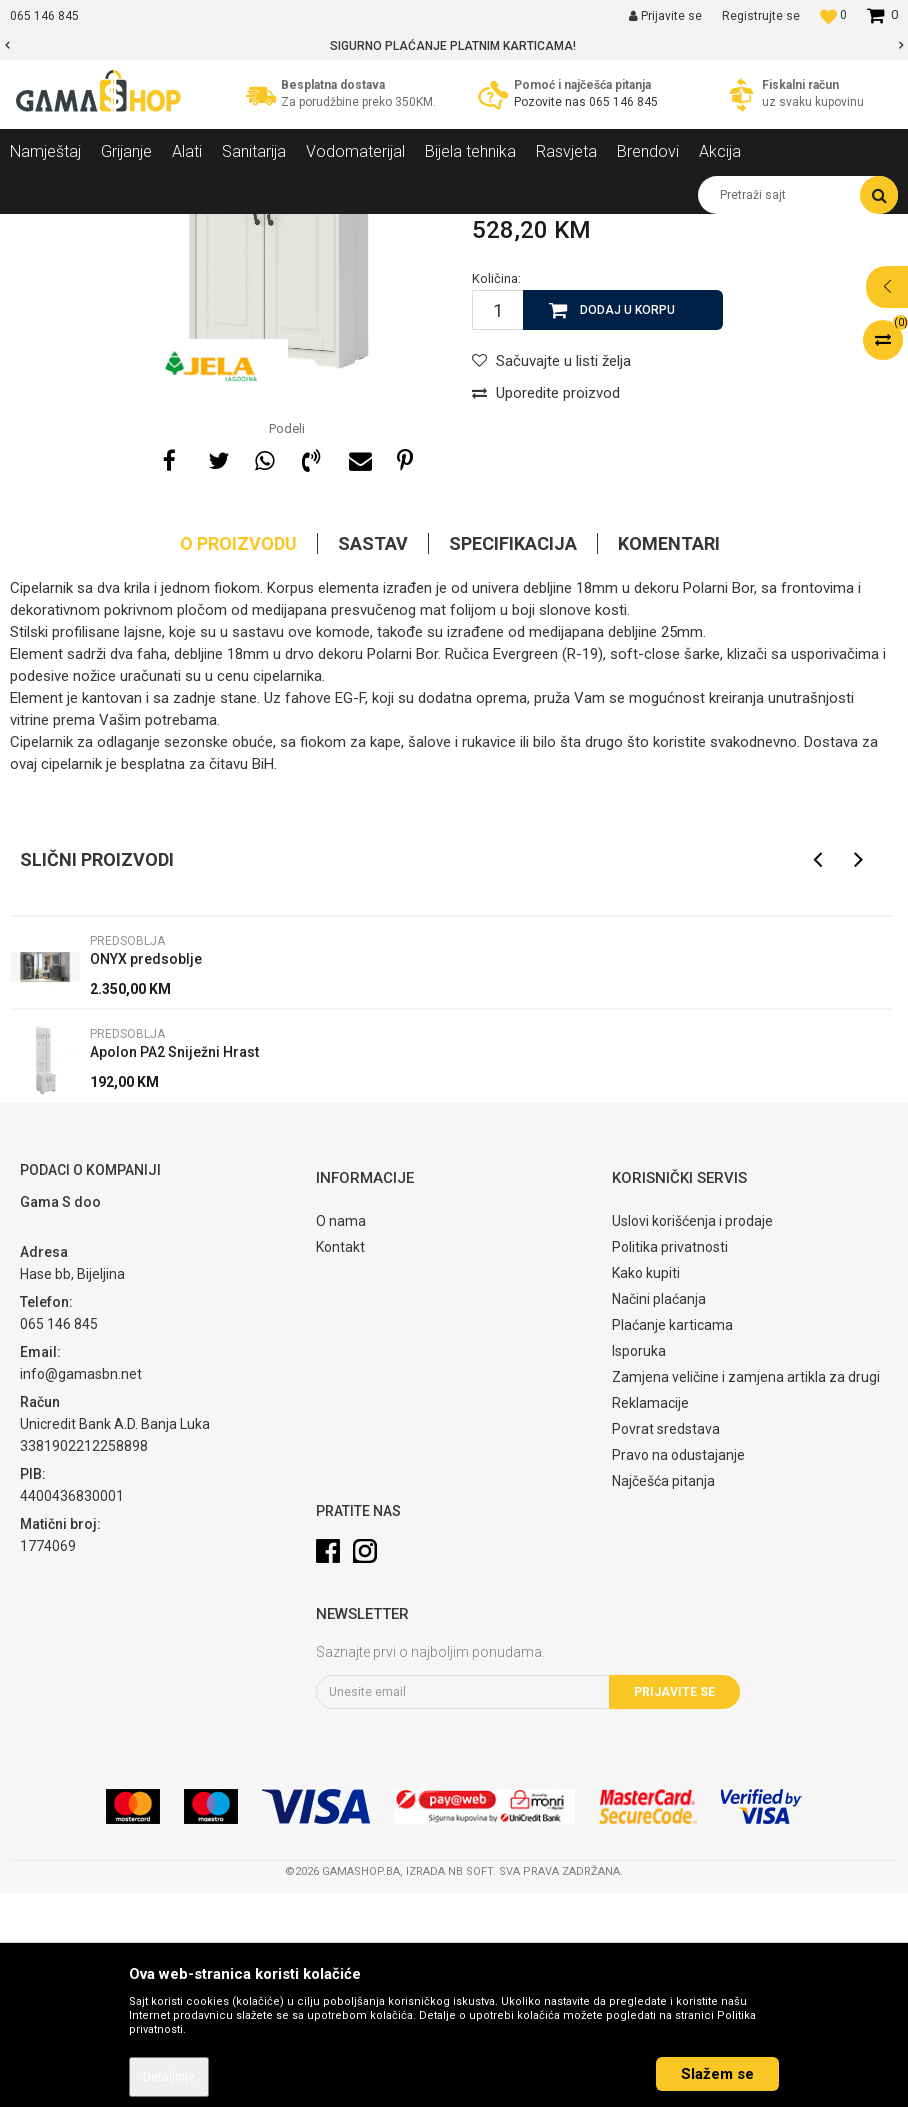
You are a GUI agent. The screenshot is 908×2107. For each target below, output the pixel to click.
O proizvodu (238, 757)
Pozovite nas (551, 102)
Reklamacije (650, 1617)
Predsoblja (269, 229)
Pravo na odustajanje (678, 1669)
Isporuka (639, 1565)
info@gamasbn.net (81, 1588)
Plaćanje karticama (672, 1539)
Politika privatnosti (670, 1461)
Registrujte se (761, 16)
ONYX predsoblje (146, 1173)
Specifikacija (513, 757)
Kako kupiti (646, 1487)
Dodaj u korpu (627, 524)
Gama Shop (41, 229)
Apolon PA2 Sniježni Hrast (174, 1266)
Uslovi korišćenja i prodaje (692, 1435)
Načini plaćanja (659, 1513)
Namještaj (192, 229)
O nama (341, 1435)
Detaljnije (169, 2077)
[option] (454, 46)
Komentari (669, 757)
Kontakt (340, 1461)
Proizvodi (118, 229)
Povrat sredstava (666, 1643)
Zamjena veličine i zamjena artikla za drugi (746, 1591)
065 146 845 (623, 102)
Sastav (373, 757)
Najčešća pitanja (663, 1695)
